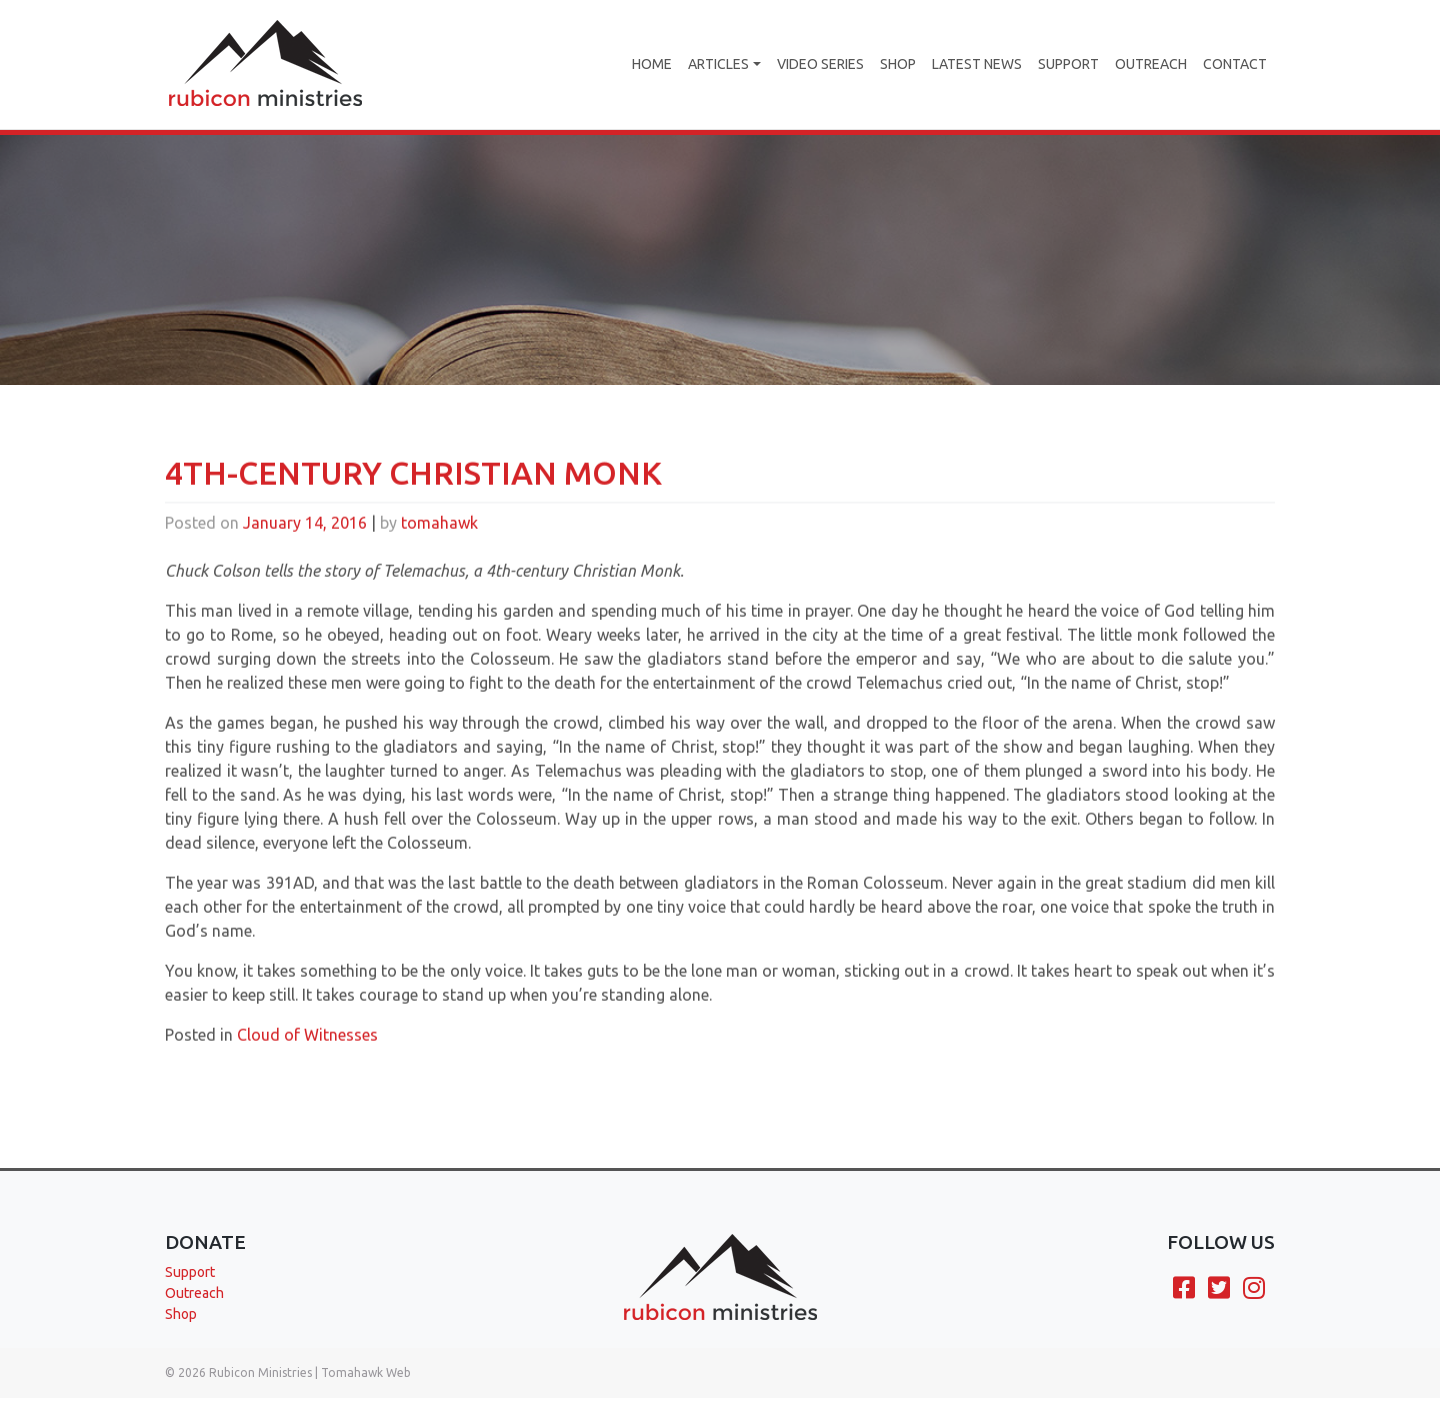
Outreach (1151, 64)
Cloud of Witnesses (307, 1063)
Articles (718, 64)
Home (652, 64)
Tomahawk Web (366, 1372)
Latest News (977, 64)
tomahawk (439, 551)
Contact (1235, 64)
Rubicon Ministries (260, 1372)
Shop (898, 64)
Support (1068, 64)
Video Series (820, 64)
